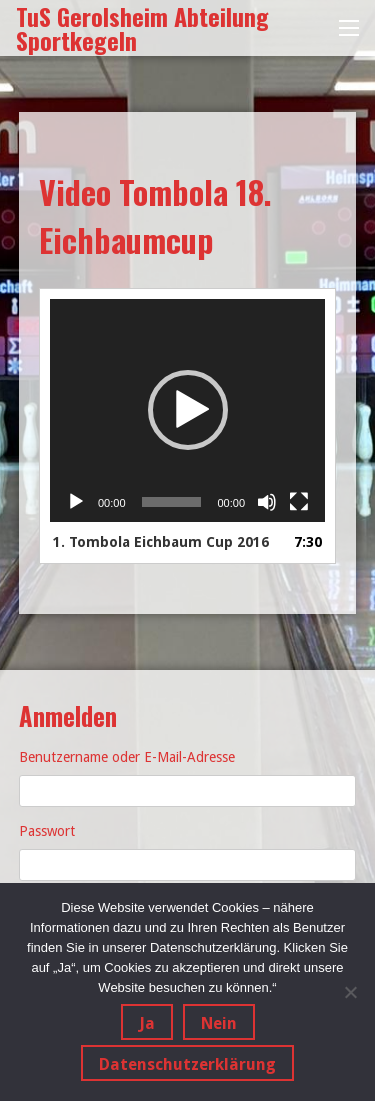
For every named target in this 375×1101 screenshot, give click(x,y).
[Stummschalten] (267, 502)
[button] (188, 410)
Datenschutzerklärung (187, 1064)
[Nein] (350, 992)
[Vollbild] (299, 502)
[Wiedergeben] (76, 502)
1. (161, 542)
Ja (147, 1023)
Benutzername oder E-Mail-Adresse (127, 757)
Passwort (47, 831)
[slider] (172, 502)
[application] (187, 410)
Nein (219, 1023)
